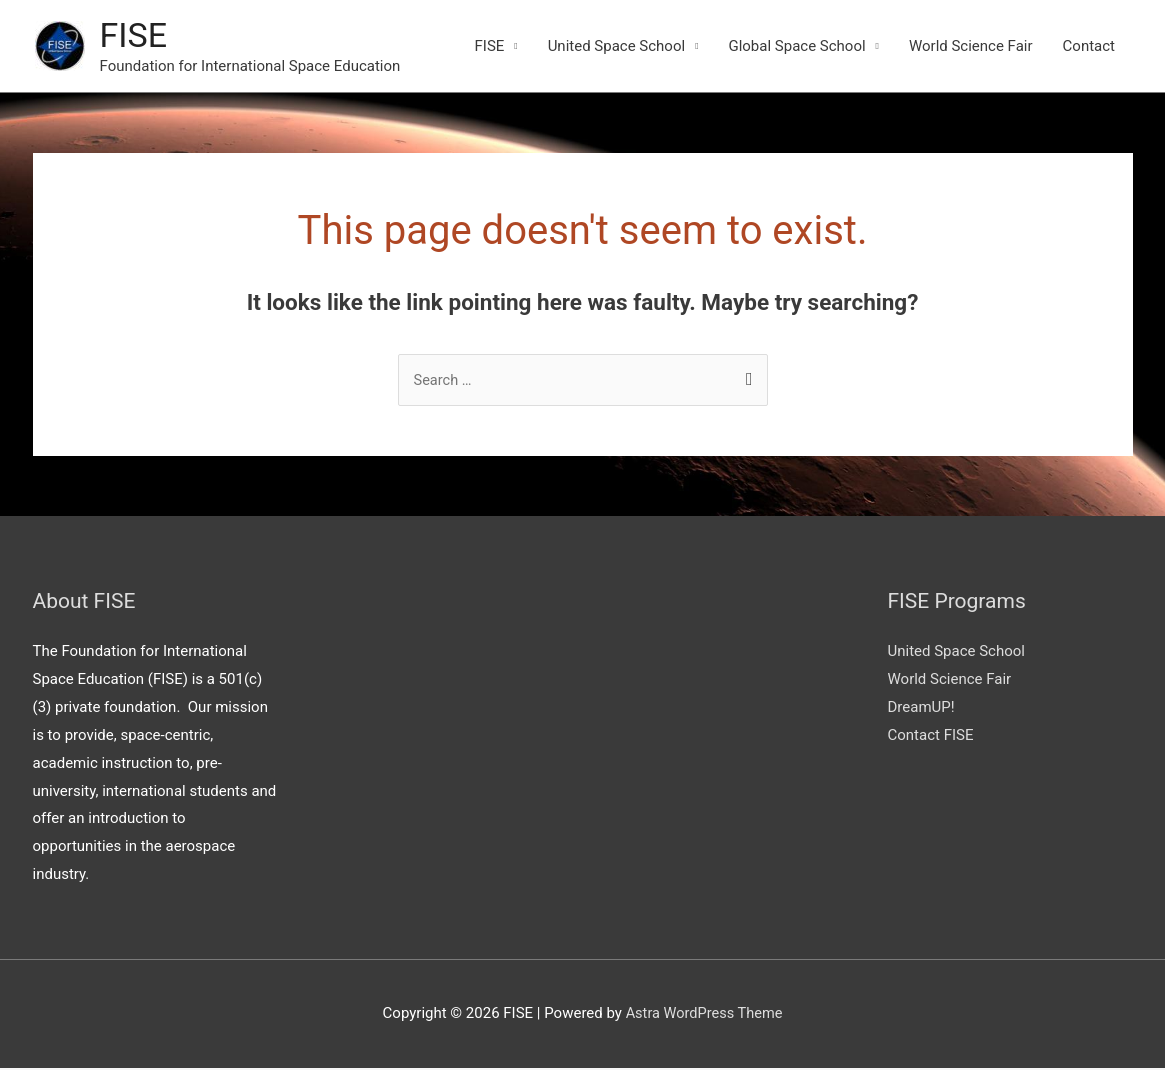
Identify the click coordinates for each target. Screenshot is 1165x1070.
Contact (1089, 47)
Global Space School (796, 47)
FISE (135, 35)
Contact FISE (931, 737)
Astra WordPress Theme (704, 1015)
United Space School (617, 47)
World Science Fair (971, 47)
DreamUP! (921, 709)
